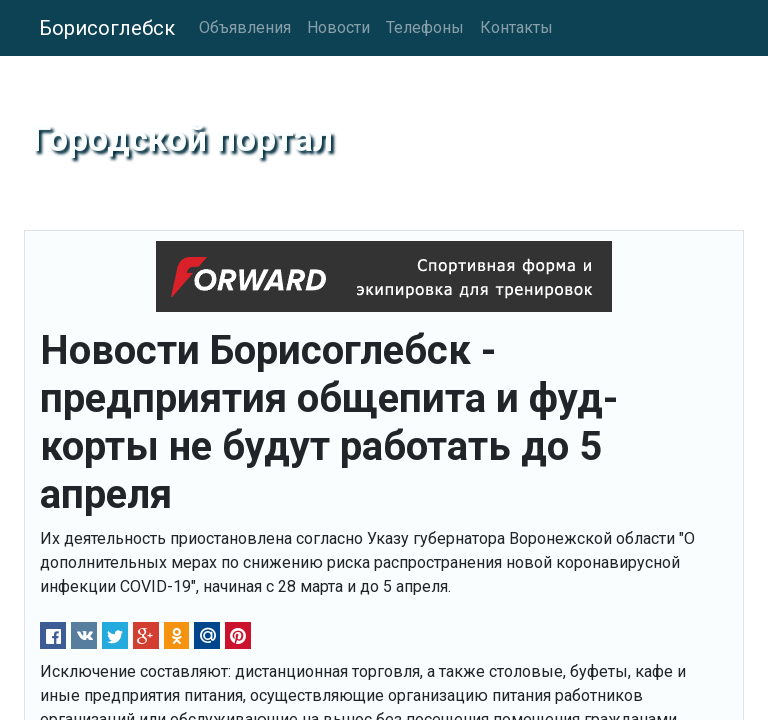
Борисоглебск (107, 28)
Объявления (245, 27)
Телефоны (425, 27)
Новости (338, 27)
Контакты (516, 27)
